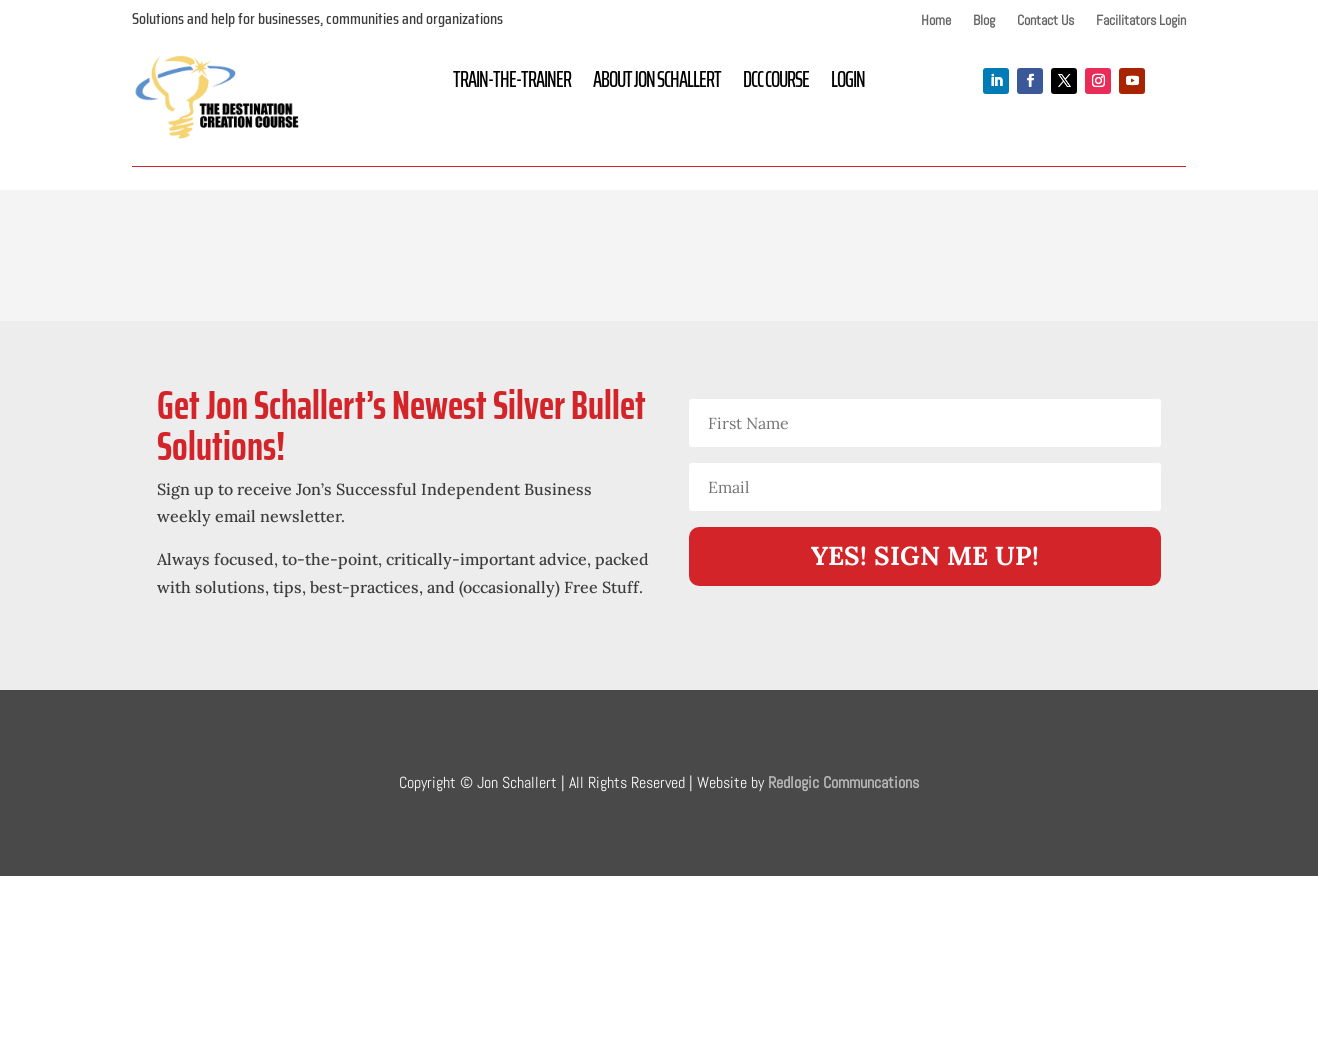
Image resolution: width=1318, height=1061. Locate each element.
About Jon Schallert (657, 84)
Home (936, 21)
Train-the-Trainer (512, 84)
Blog (984, 21)
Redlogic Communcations (843, 782)
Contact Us (1045, 21)
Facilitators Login (1141, 21)
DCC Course (776, 84)
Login (848, 84)
